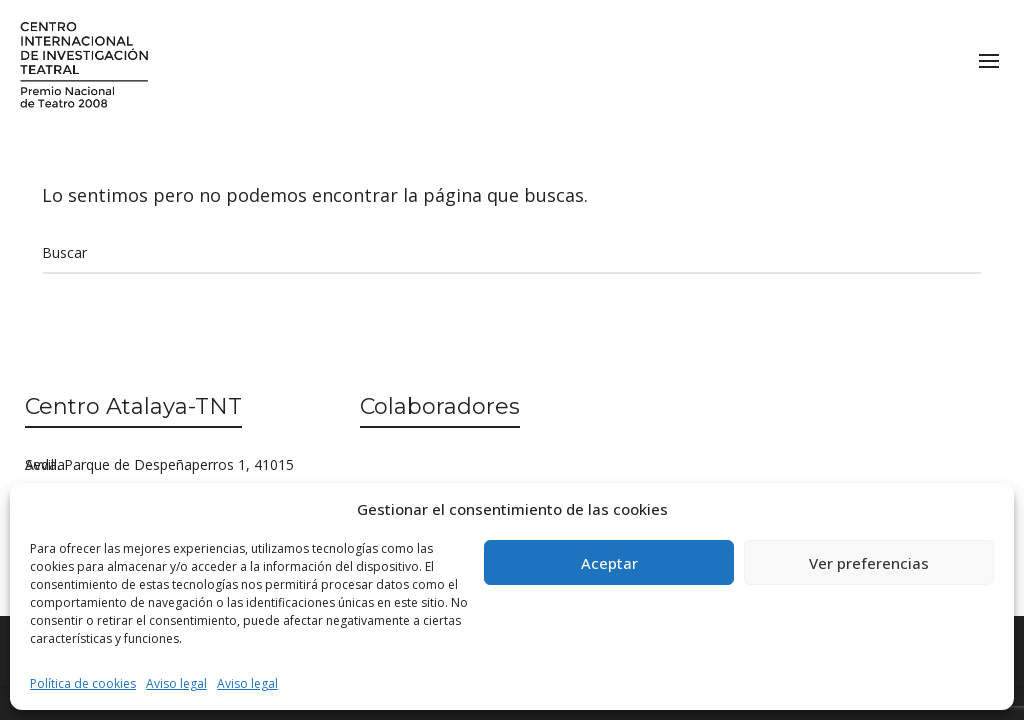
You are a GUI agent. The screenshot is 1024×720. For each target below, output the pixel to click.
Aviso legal (176, 683)
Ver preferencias (869, 563)
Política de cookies (83, 683)
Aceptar (609, 563)
